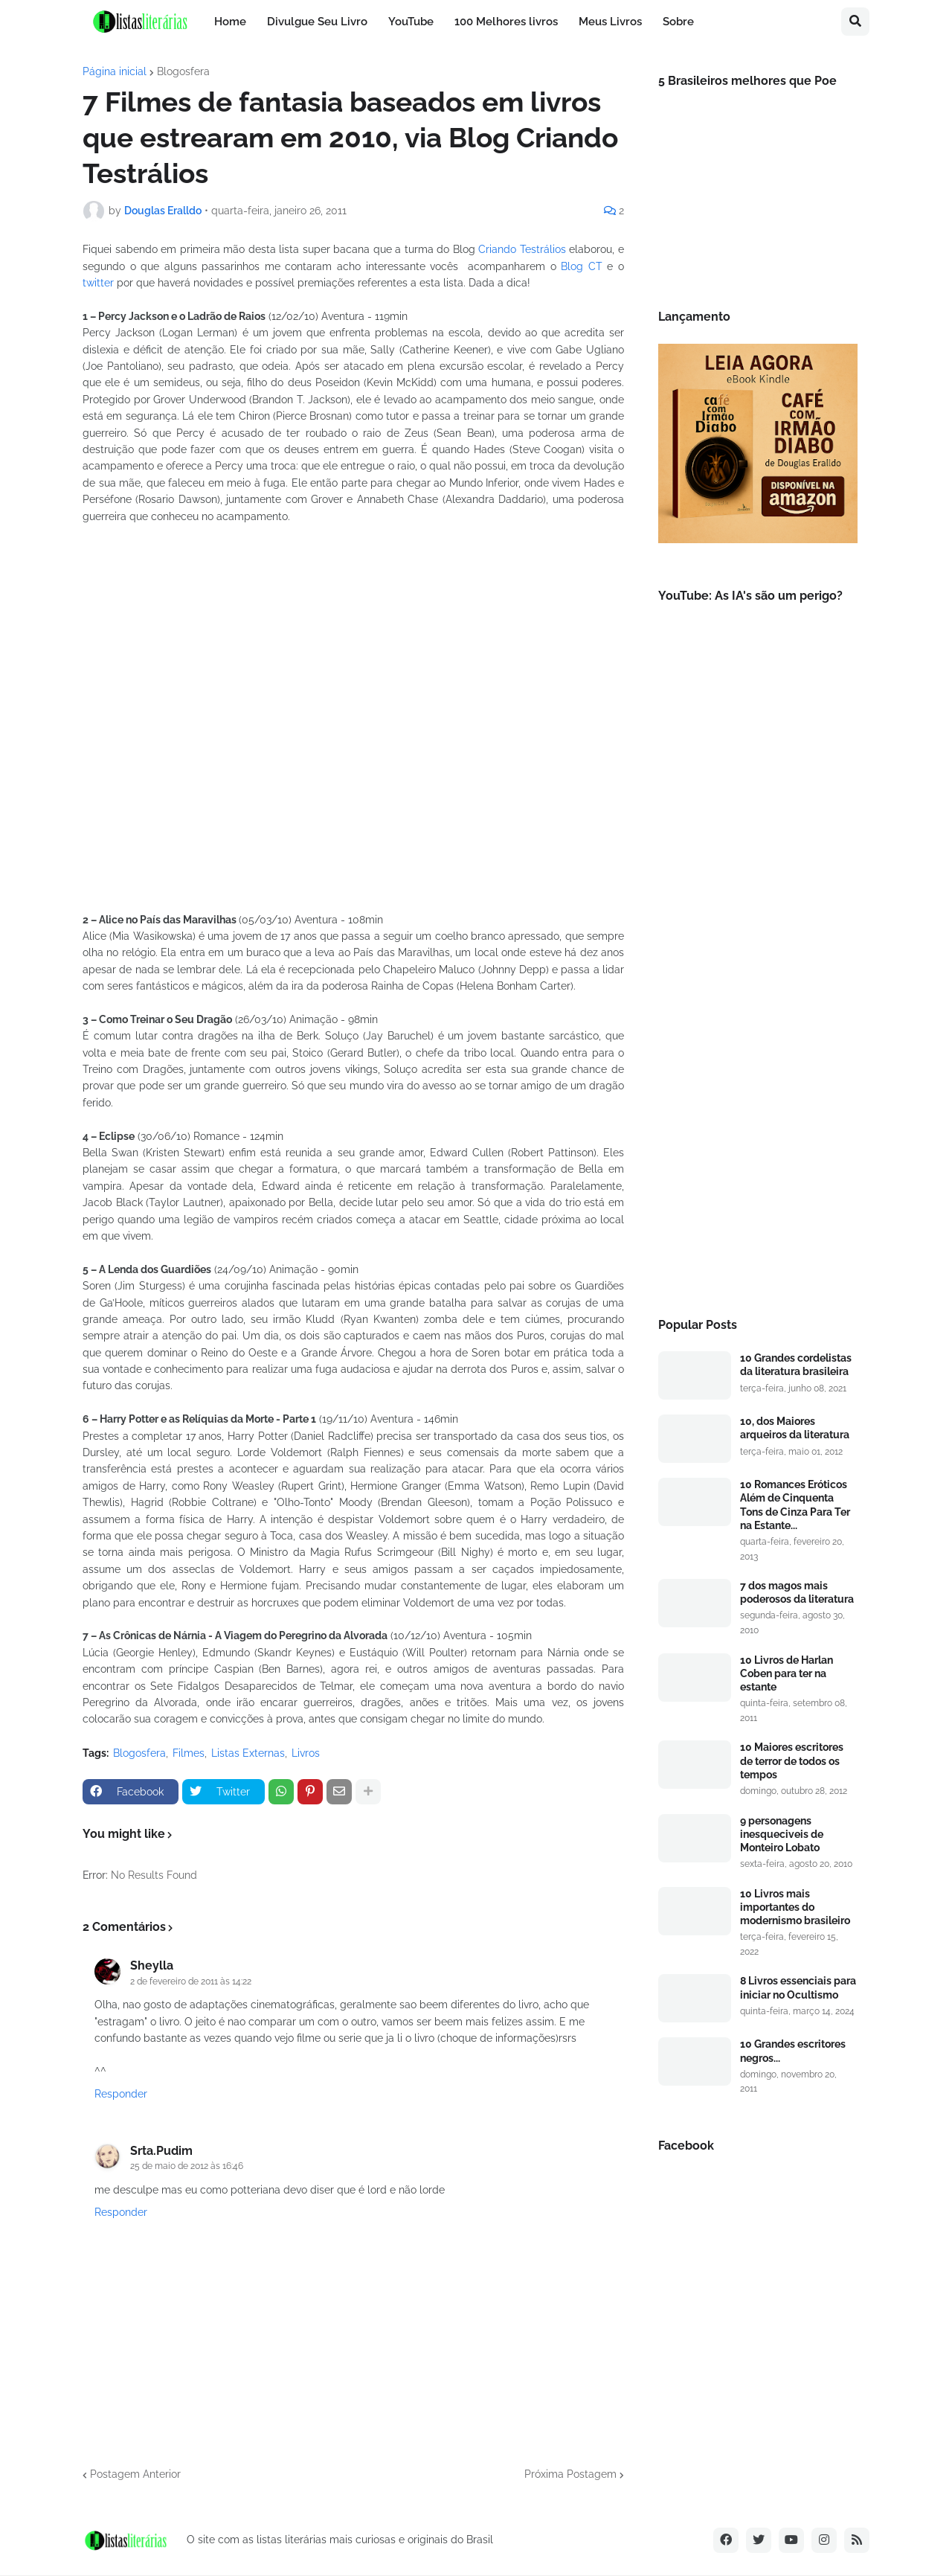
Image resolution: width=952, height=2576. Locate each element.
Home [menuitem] (230, 21)
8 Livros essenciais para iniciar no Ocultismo (798, 1987)
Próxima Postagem (570, 2474)
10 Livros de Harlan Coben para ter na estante (786, 1673)
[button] (855, 21)
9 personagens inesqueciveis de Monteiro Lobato (781, 1834)
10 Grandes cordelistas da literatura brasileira (796, 1364)
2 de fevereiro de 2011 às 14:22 (190, 1981)
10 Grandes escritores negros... (793, 2050)
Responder (120, 2094)
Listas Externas (248, 1753)
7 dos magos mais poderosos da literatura (797, 1592)
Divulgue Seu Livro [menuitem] (317, 21)
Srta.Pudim (161, 2151)
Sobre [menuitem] (678, 21)
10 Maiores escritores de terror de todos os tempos (791, 1760)
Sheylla (151, 1965)
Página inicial (115, 71)
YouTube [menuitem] (411, 21)
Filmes (189, 1753)
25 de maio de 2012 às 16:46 (186, 2166)
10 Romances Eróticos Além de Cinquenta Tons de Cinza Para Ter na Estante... (795, 1504)
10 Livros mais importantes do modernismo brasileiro (795, 1907)
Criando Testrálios (522, 249)
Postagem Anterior (135, 2474)
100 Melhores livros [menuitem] (506, 21)
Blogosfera (183, 71)
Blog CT (581, 266)
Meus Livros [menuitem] (610, 21)
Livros (306, 1753)
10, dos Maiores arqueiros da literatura (794, 1428)
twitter (98, 283)
